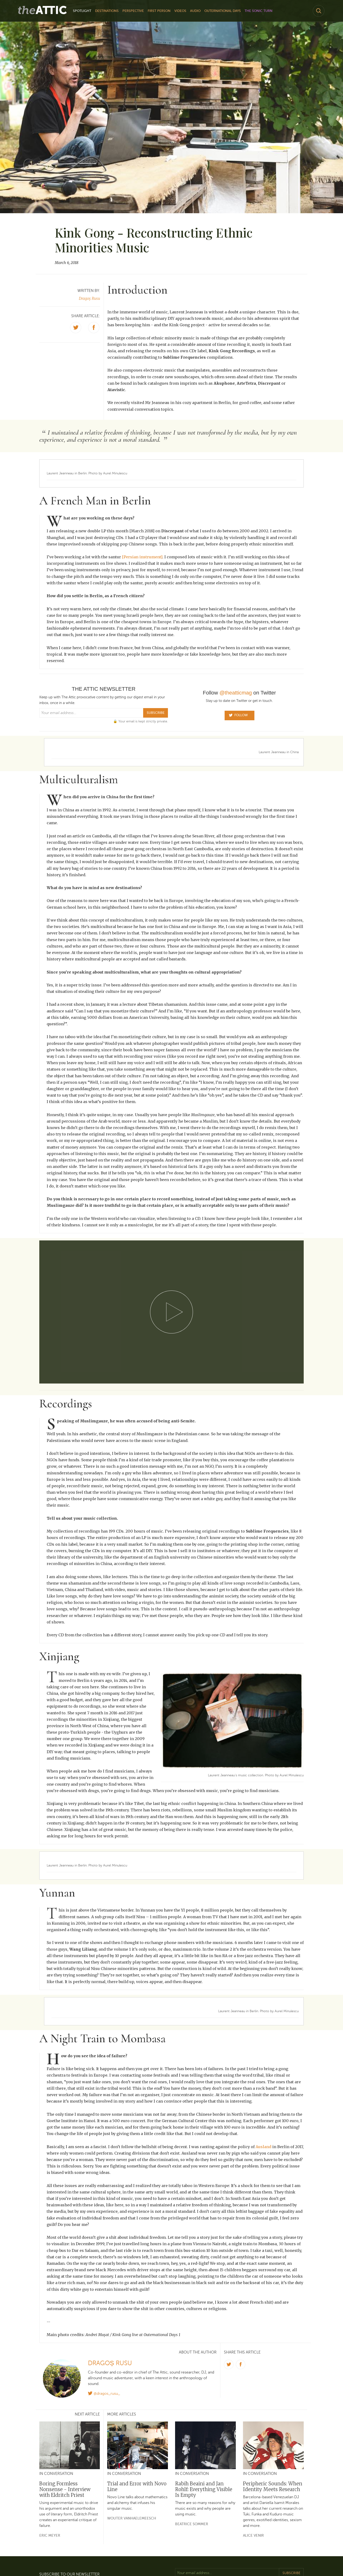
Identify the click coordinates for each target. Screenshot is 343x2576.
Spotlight (82, 11)
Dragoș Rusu (89, 298)
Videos (180, 11)
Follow (238, 715)
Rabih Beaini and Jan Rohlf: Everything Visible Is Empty (203, 2489)
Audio (195, 11)
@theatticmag (235, 693)
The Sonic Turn (258, 11)
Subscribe (156, 713)
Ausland (263, 2146)
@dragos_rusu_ (107, 2393)
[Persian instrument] (142, 557)
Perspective (133, 11)
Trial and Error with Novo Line (136, 2486)
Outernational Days (222, 11)
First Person (159, 11)
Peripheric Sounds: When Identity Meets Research (272, 2486)
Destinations (107, 11)
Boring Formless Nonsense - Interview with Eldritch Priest (65, 2489)
